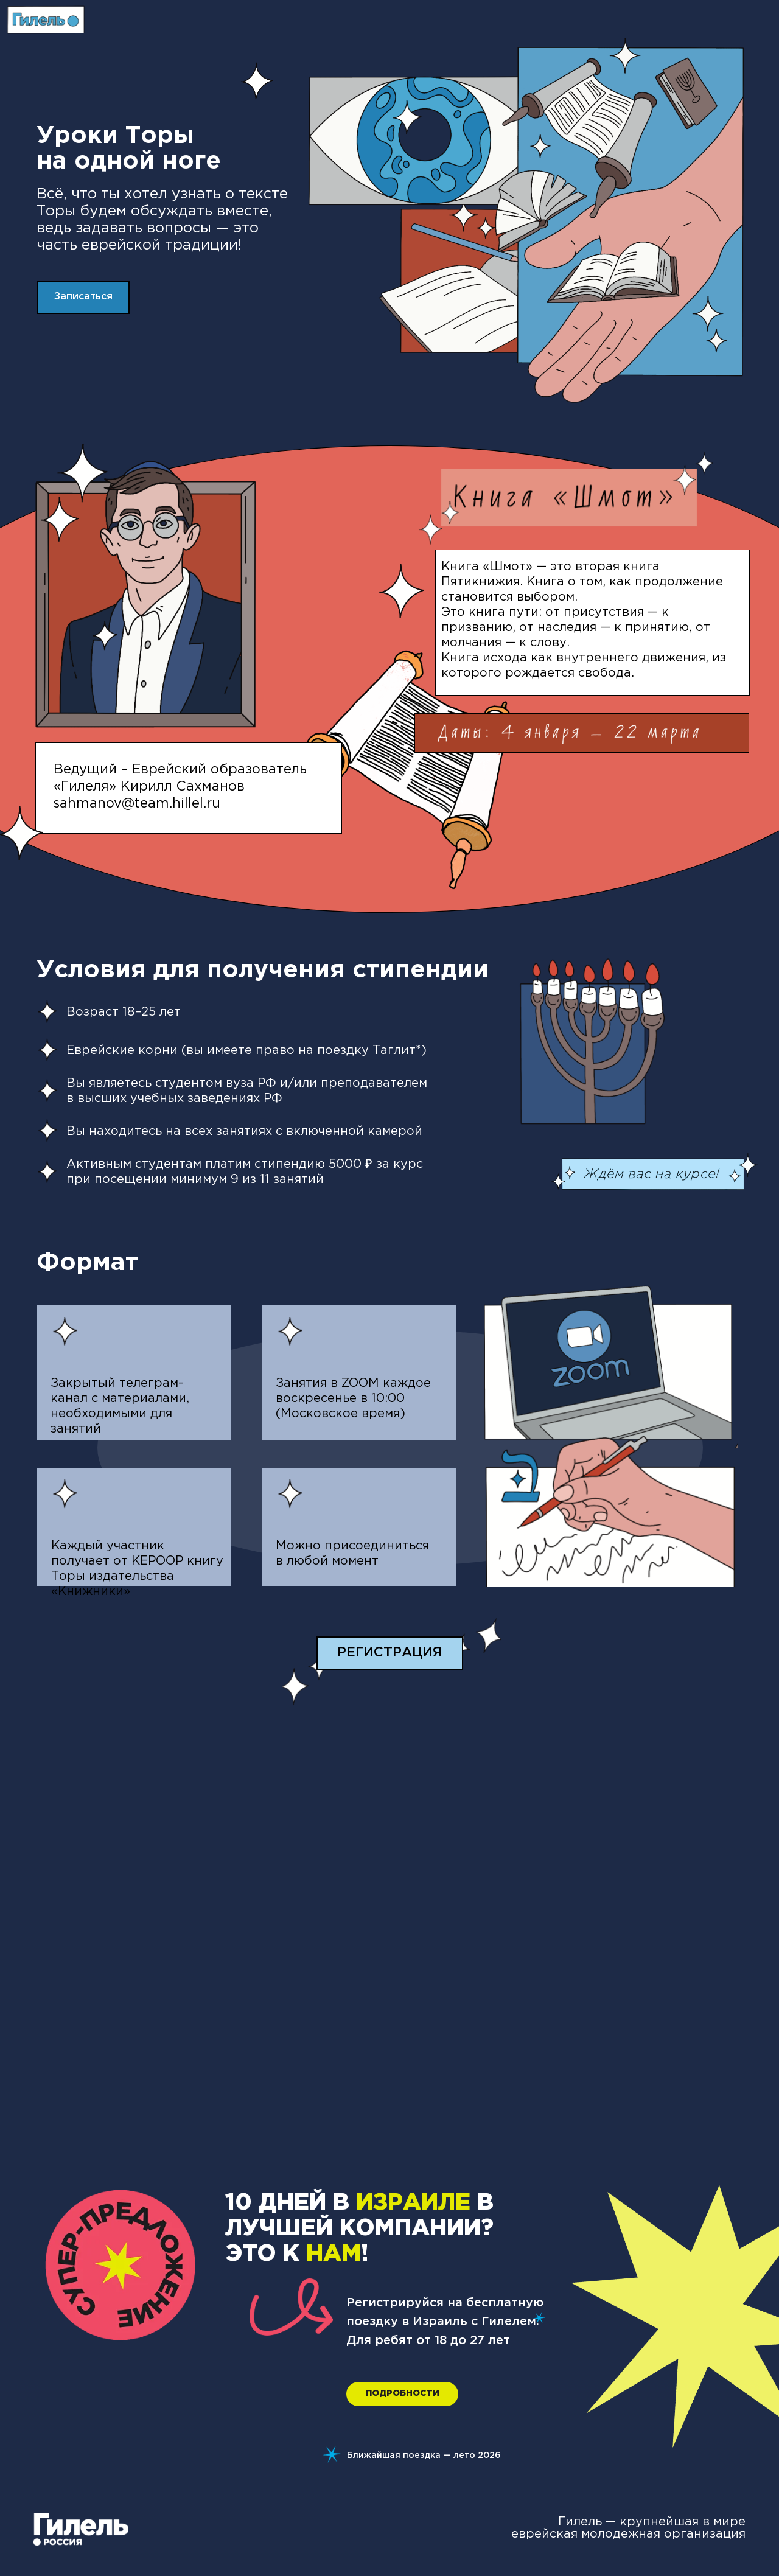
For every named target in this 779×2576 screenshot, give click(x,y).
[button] (83, 297)
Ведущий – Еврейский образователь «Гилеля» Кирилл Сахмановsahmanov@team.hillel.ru (180, 787)
